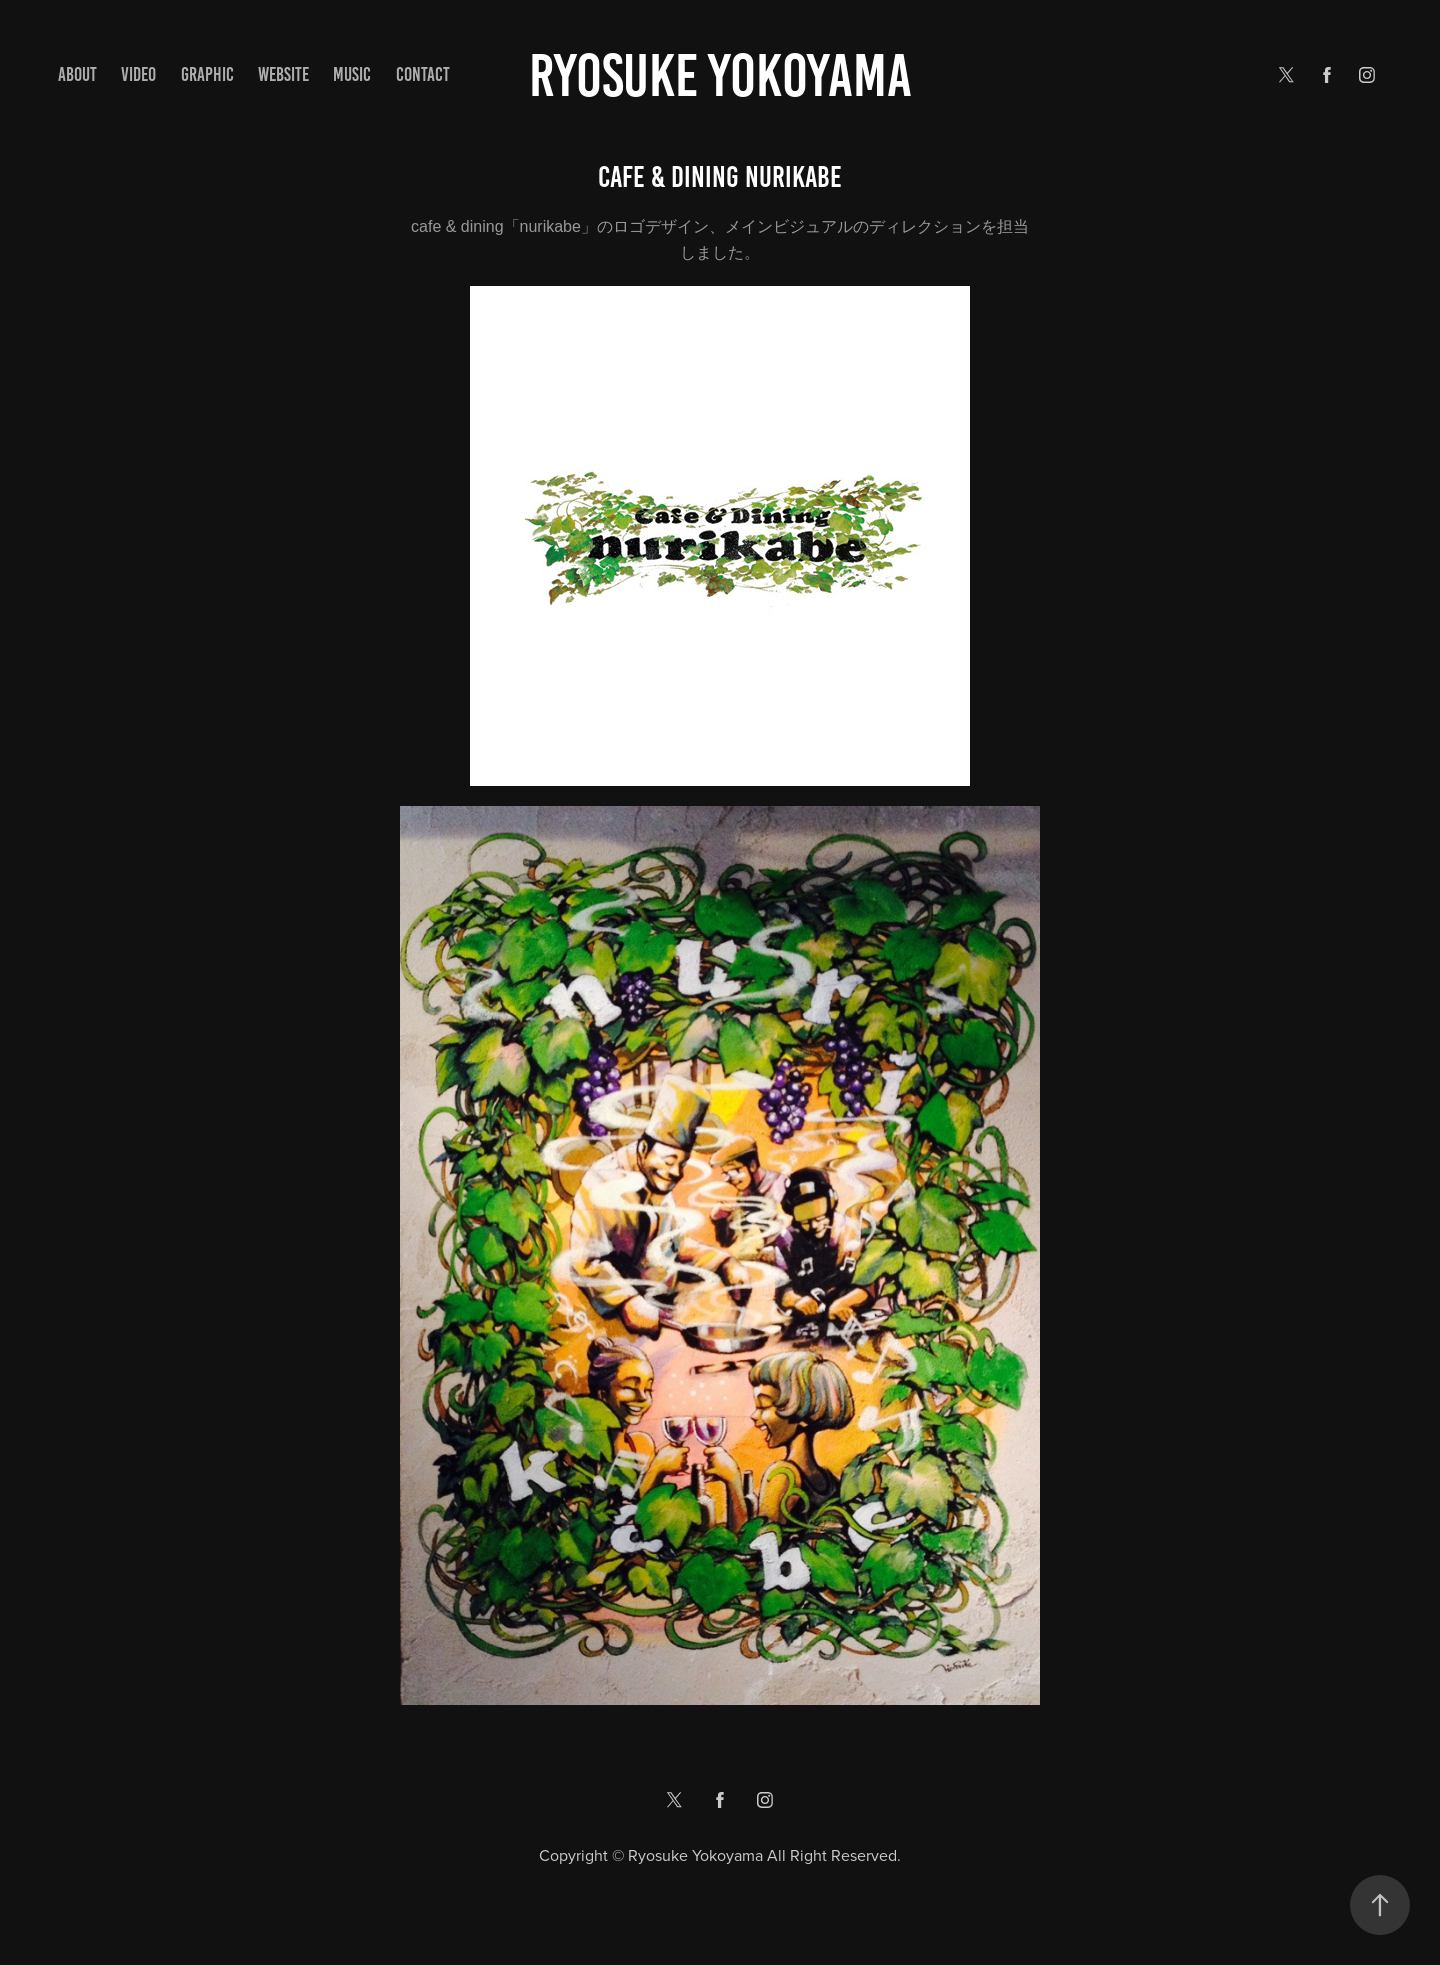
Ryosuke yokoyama (720, 75)
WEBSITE (283, 74)
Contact (423, 74)
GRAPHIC (207, 74)
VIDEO (138, 74)
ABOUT (77, 74)
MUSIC (352, 74)
